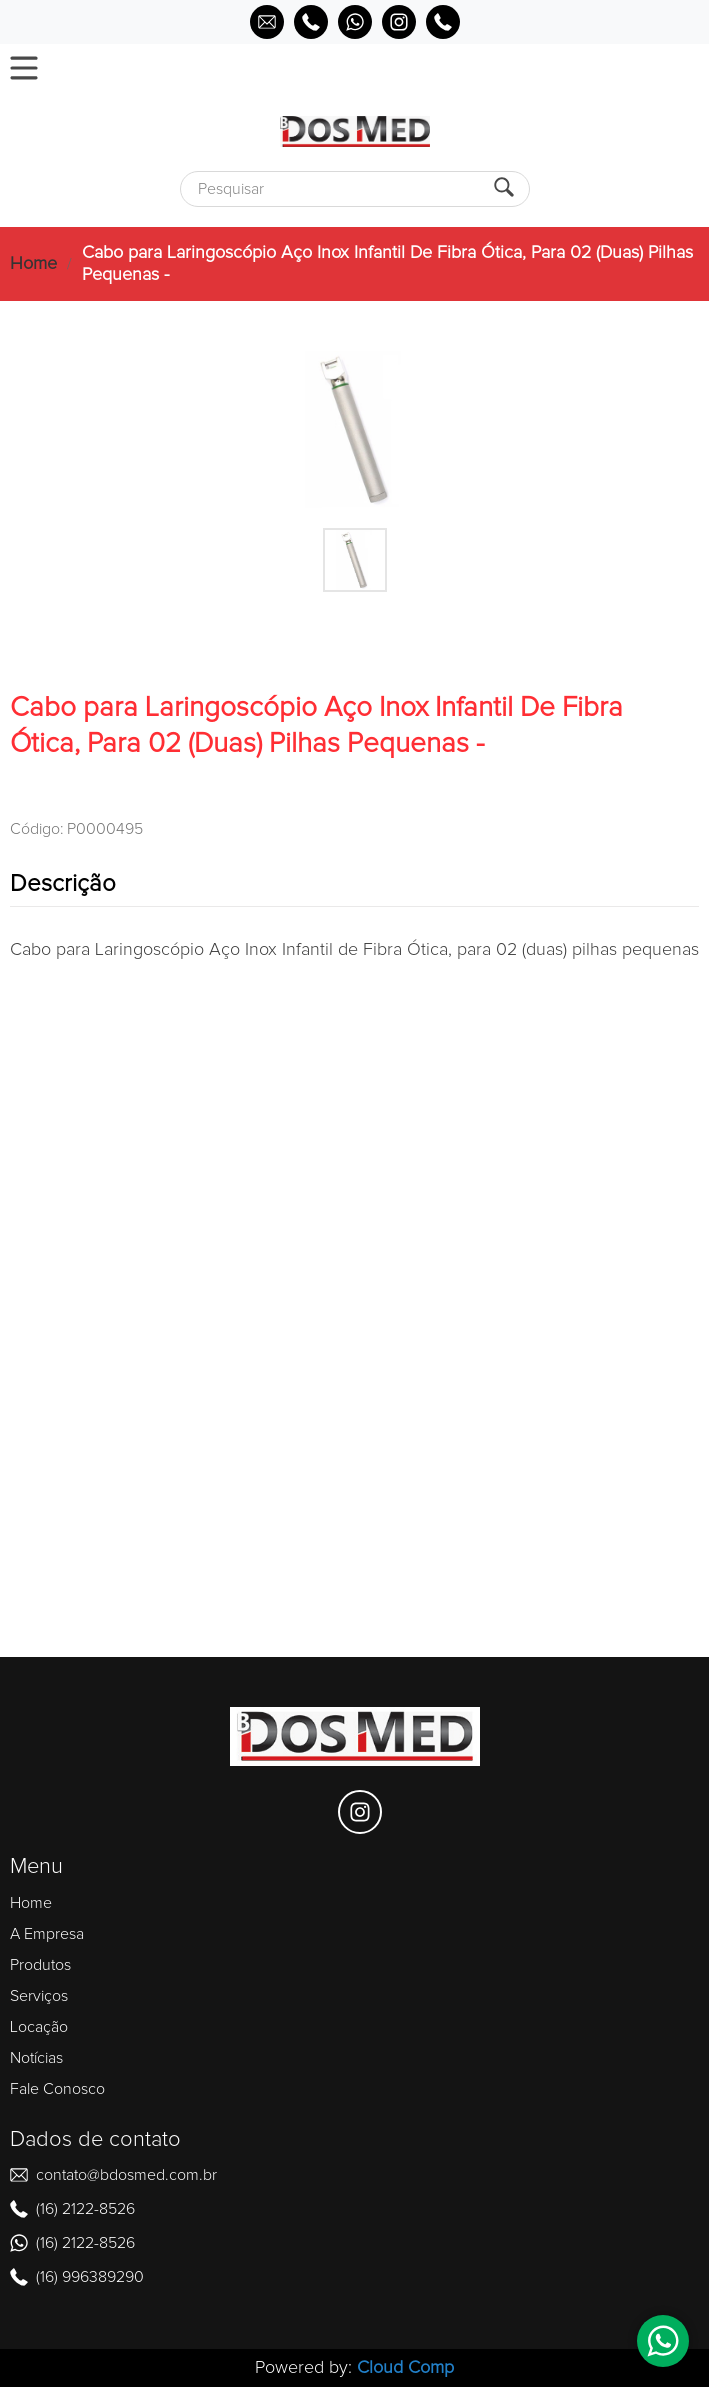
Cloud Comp (405, 2368)
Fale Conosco (57, 2089)
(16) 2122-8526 (85, 2209)
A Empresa (47, 1934)
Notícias (36, 2058)
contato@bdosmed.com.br (126, 2175)
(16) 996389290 (90, 2277)
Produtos (40, 1965)
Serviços (39, 1996)
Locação (39, 2027)
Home (33, 264)
